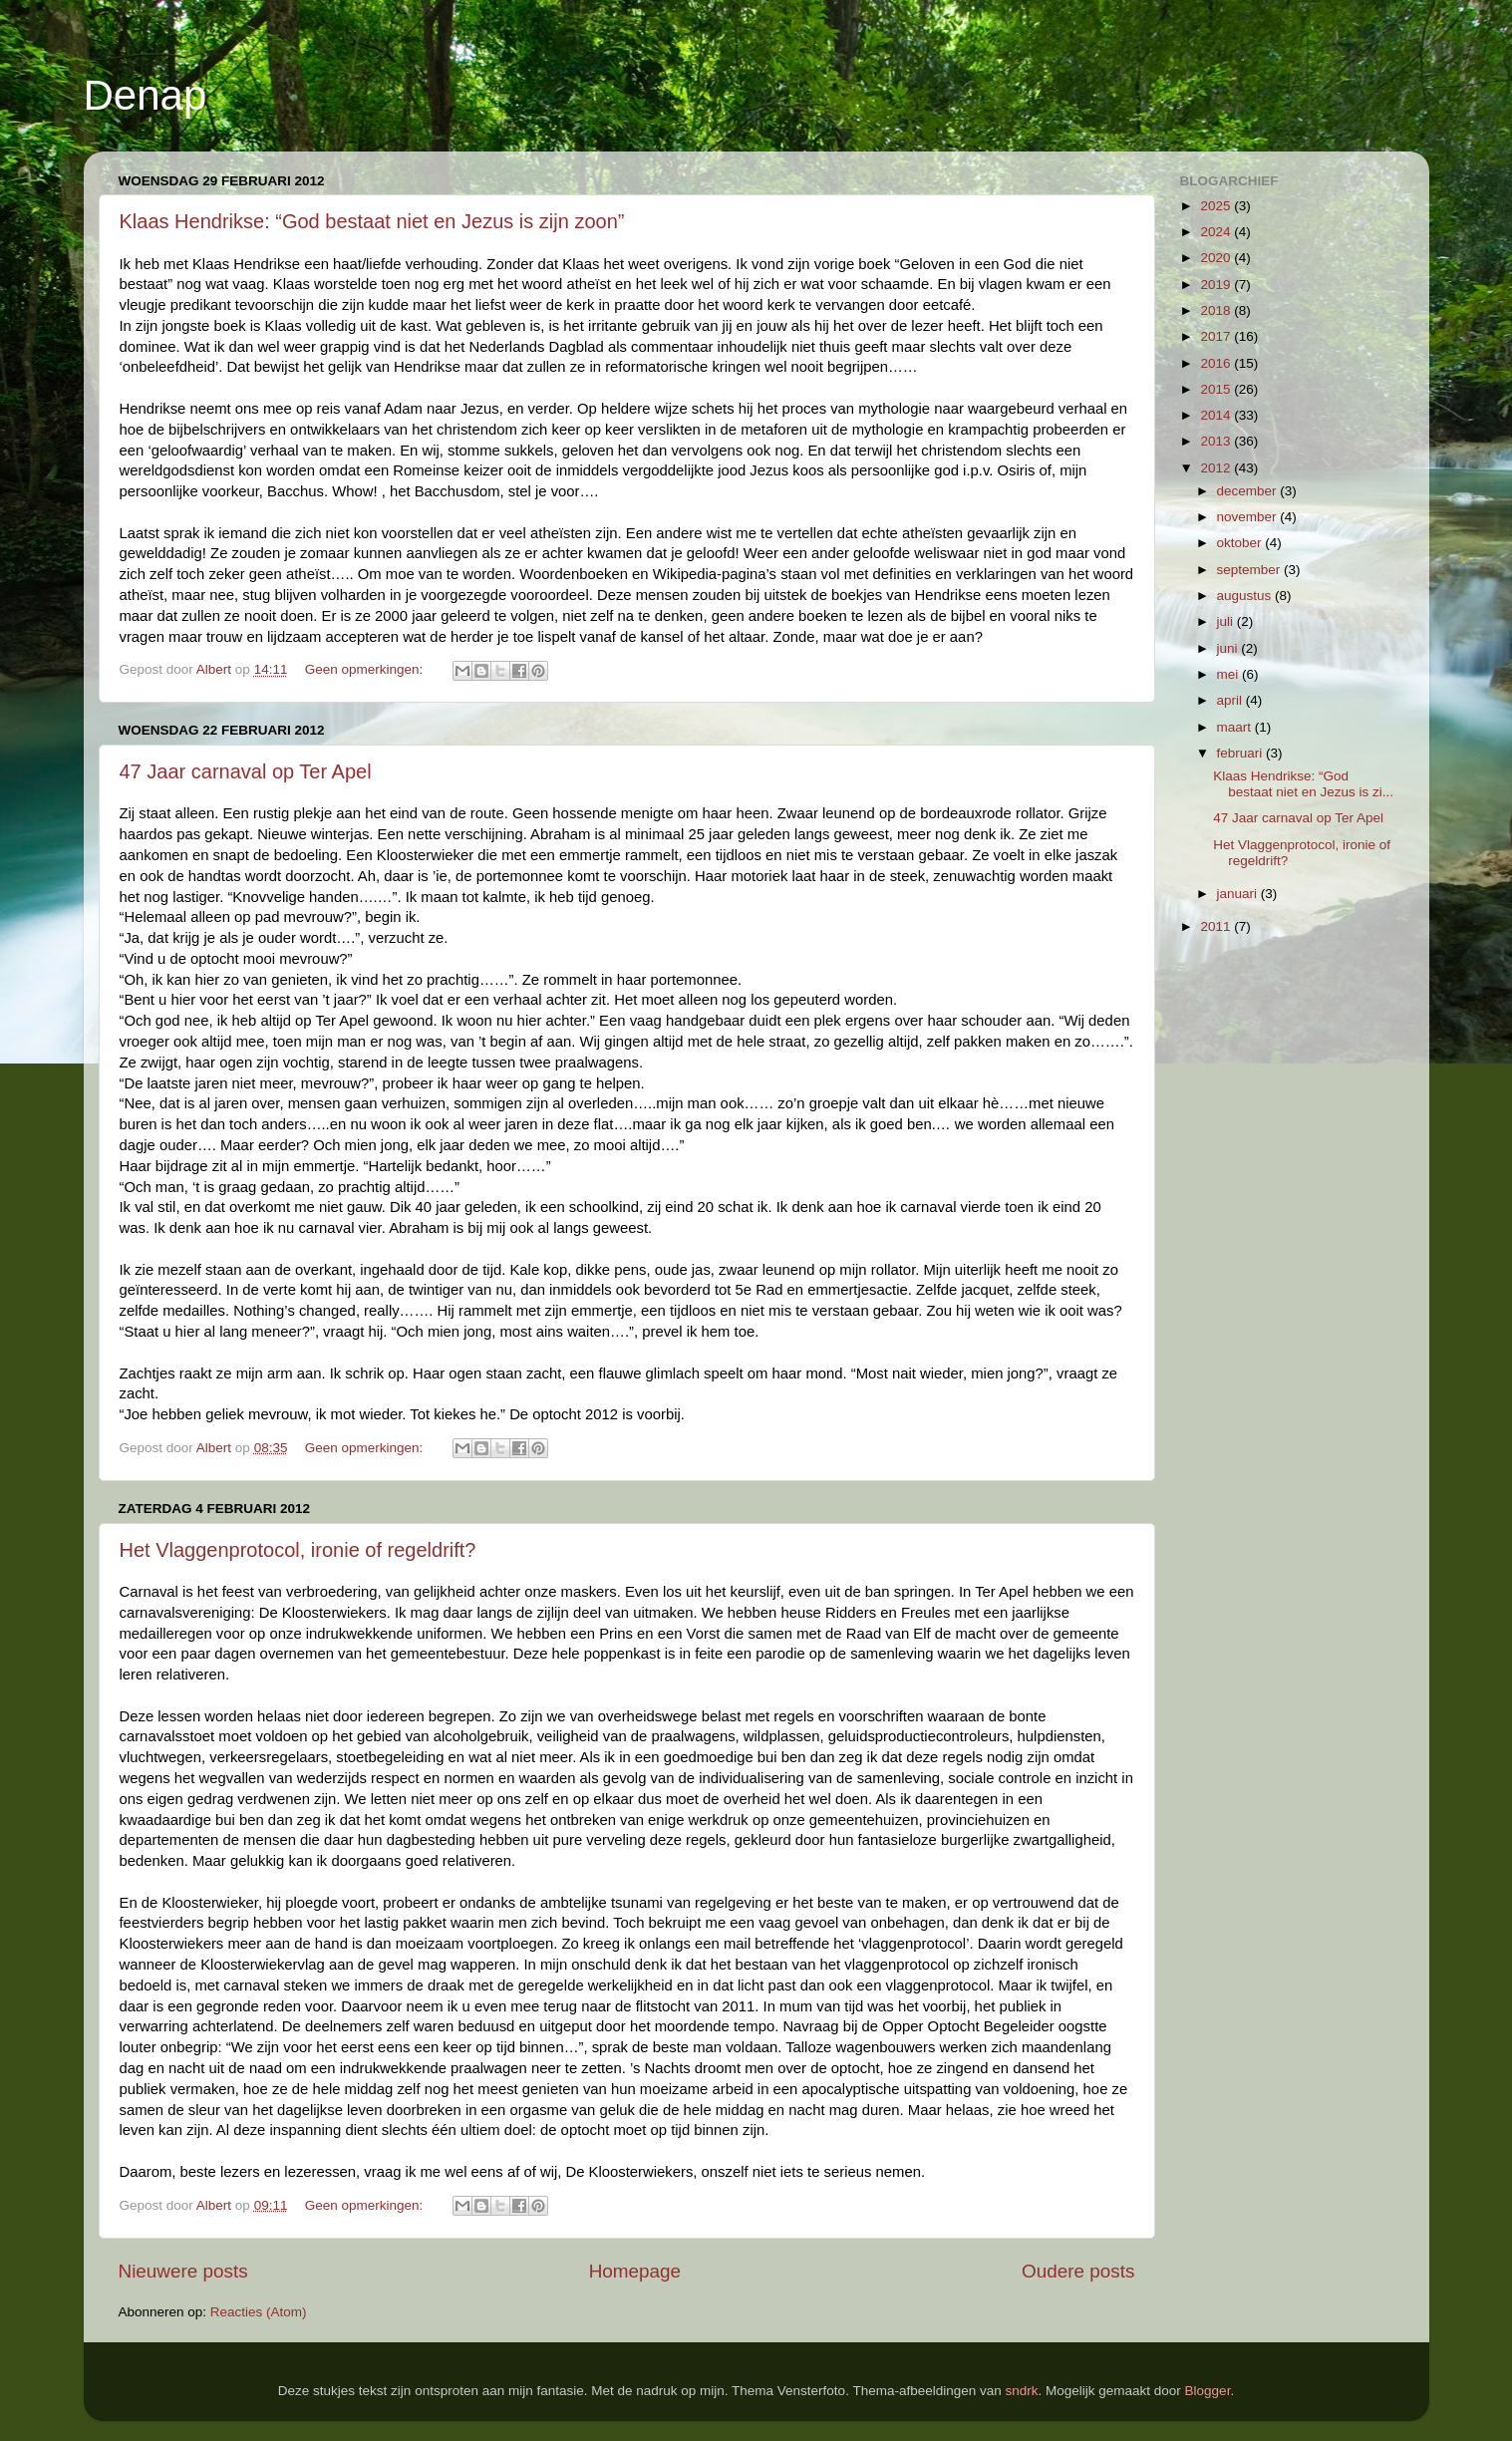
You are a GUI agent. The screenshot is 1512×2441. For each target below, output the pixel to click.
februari (1242, 753)
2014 (1217, 415)
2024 (1217, 231)
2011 (1217, 926)
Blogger (1208, 2390)
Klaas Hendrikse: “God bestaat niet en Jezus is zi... (1303, 783)
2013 (1217, 441)
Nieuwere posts (183, 2271)
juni (1229, 648)
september (1251, 569)
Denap (145, 95)
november (1249, 516)
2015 (1217, 389)
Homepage (635, 2271)
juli (1227, 621)
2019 (1217, 284)
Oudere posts (1078, 2271)
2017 (1217, 336)
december (1249, 490)
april (1231, 700)
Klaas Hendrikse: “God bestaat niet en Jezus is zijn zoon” (372, 221)
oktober (1241, 542)
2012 (1217, 467)
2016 (1217, 363)
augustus (1246, 595)
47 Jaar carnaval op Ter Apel (246, 771)
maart (1236, 727)
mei (1230, 674)
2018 (1217, 310)
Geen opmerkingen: (366, 669)
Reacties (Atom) (258, 2311)
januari (1239, 893)
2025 (1217, 205)
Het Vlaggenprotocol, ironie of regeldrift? (298, 1550)
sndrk (1022, 2390)
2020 (1217, 257)
